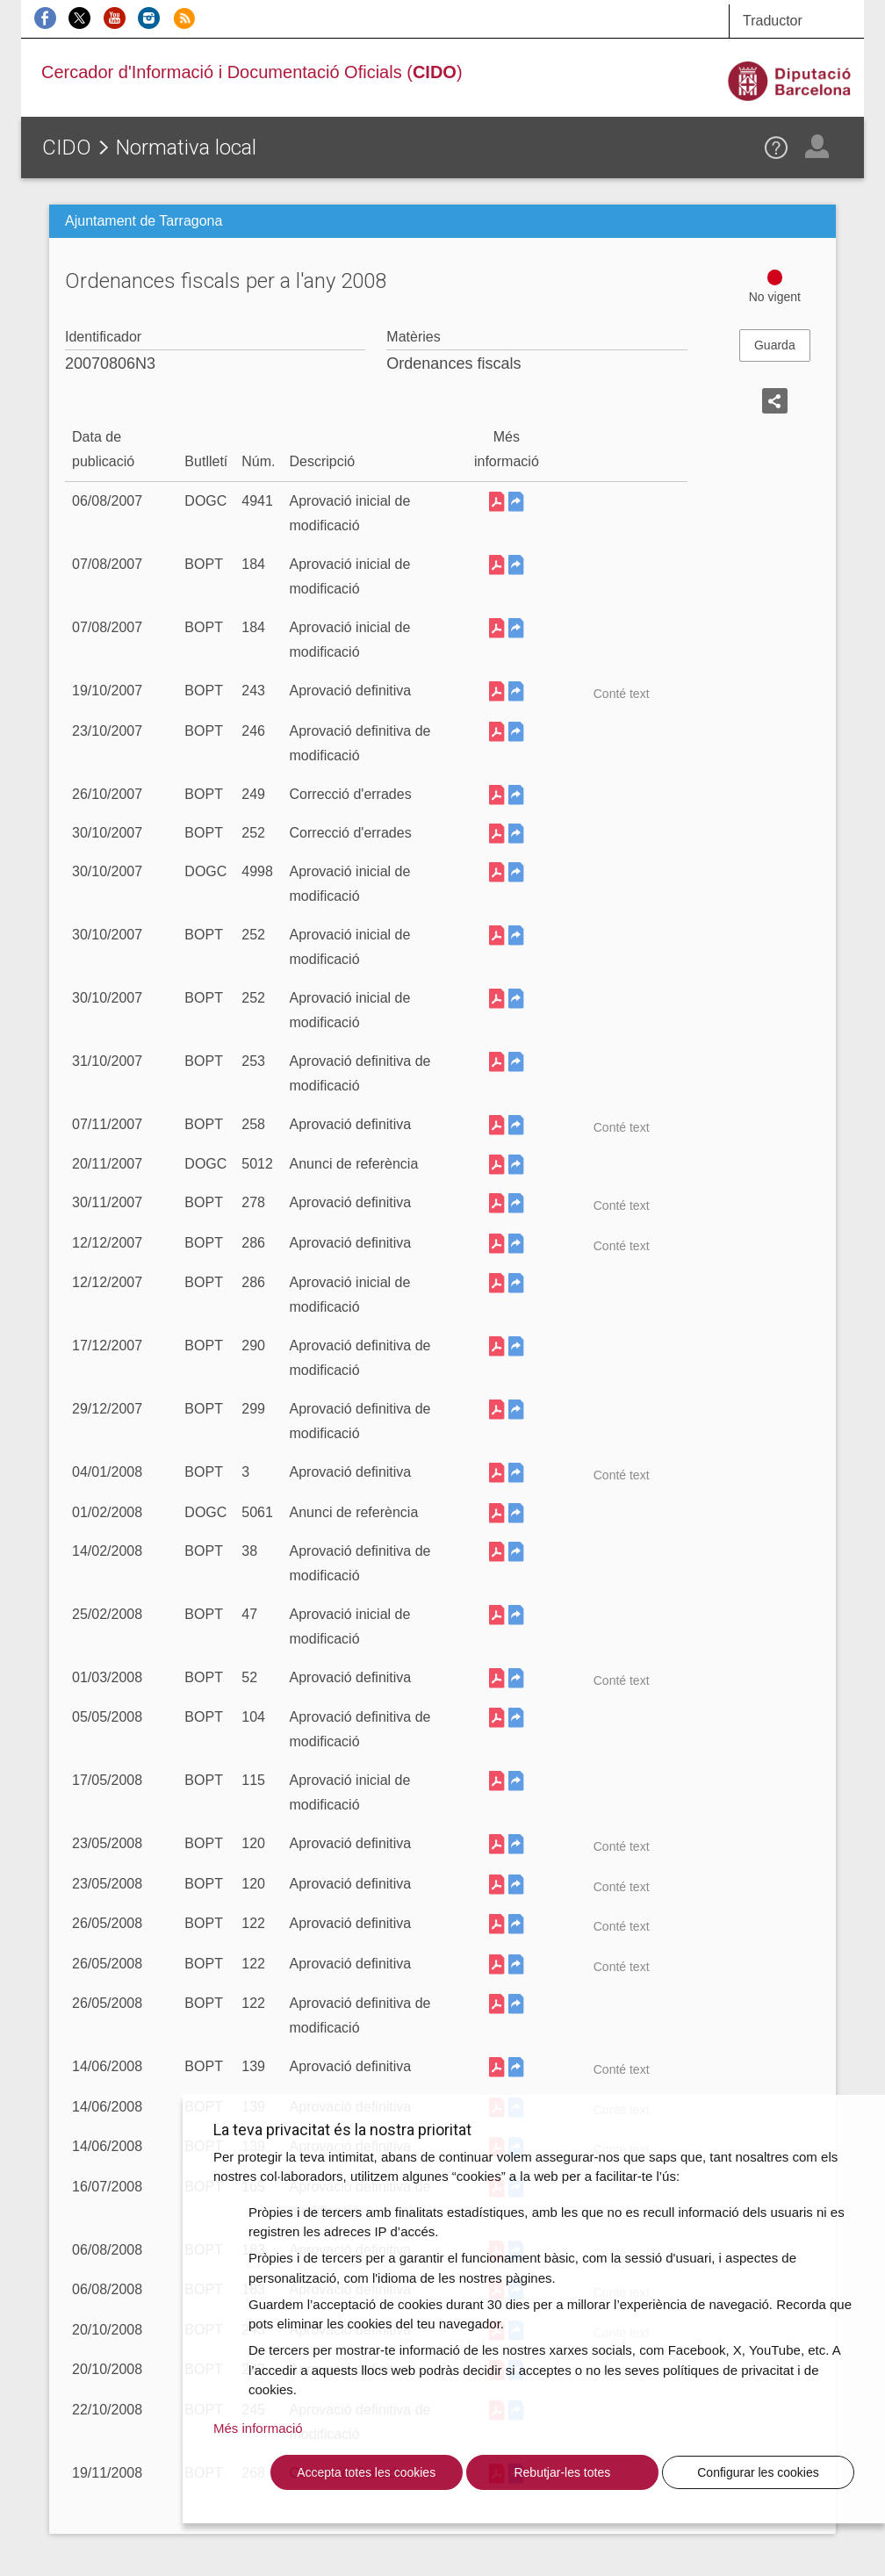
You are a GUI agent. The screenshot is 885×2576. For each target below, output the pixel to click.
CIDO (66, 147)
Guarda (774, 345)
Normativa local (186, 147)
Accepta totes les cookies (366, 2472)
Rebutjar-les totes (562, 2472)
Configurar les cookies (758, 2472)
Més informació (258, 2428)
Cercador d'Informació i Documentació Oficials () (252, 72)
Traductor (772, 20)
